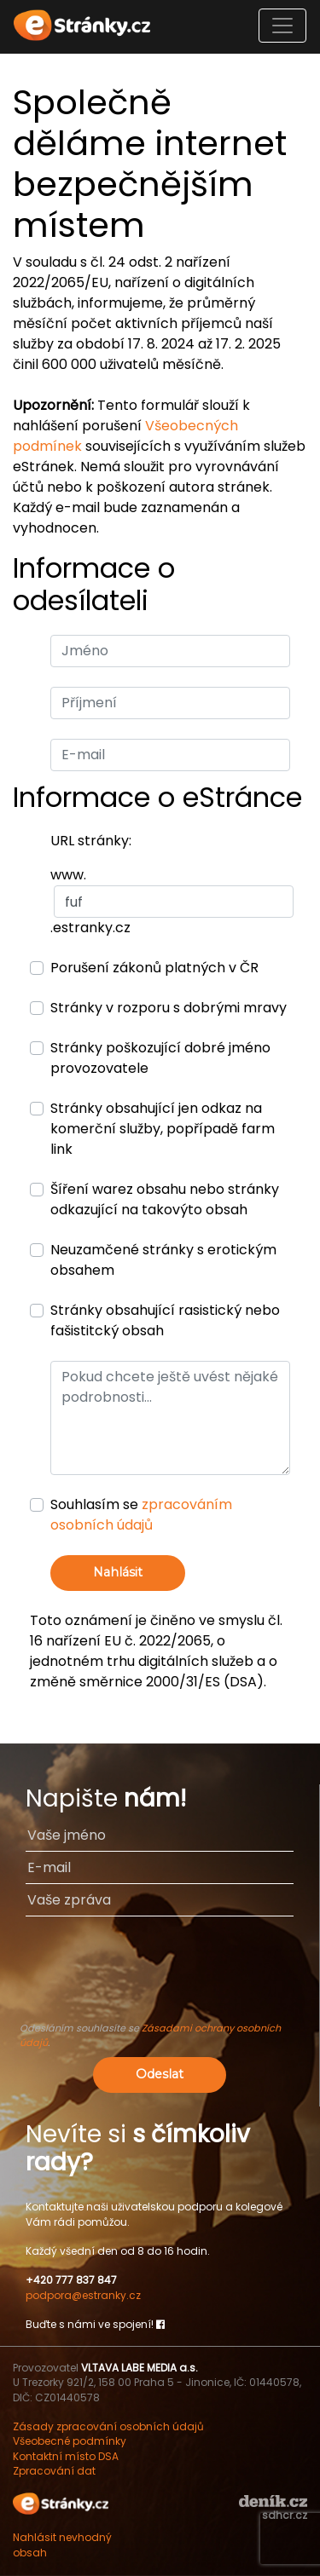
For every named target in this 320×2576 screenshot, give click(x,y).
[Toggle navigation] (282, 26)
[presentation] (159, 1977)
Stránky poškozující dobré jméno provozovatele (160, 1058)
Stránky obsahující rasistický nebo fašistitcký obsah (165, 1320)
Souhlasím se (141, 1515)
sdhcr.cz (284, 2515)
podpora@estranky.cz (83, 2295)
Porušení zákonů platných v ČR (154, 967)
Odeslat (159, 2074)
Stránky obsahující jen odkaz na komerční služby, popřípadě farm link (162, 1128)
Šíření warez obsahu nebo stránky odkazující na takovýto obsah (164, 1199)
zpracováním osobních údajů (141, 1515)
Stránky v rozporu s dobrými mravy (168, 1007)
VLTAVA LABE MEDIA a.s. (139, 2367)
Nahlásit (118, 1572)
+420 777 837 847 (71, 2280)
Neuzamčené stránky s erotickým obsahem (163, 1260)
